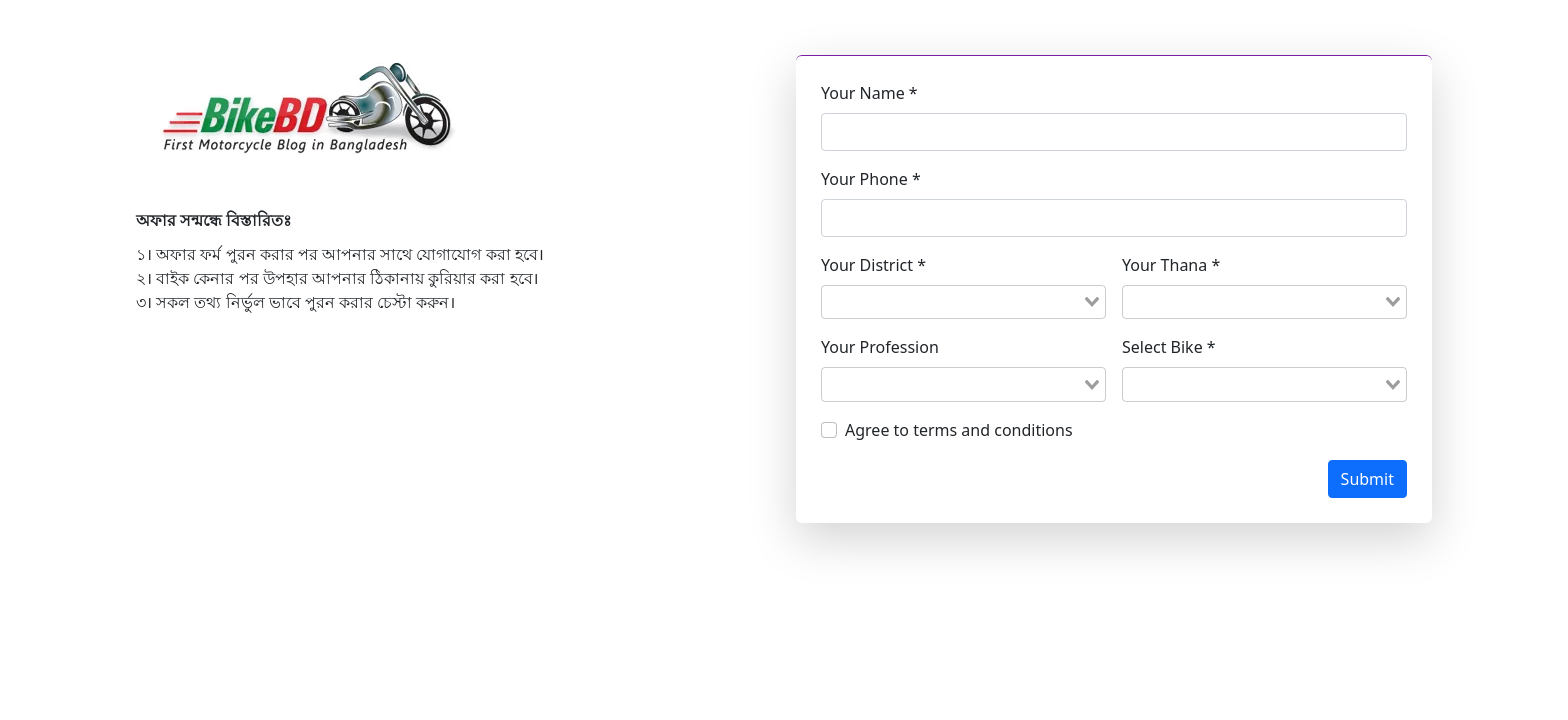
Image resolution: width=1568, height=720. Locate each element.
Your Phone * (871, 179)
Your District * (873, 265)
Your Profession (880, 347)
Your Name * (869, 93)
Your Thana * (1171, 265)
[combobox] (963, 302)
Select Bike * (1169, 347)
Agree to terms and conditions (959, 430)
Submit (1367, 479)
